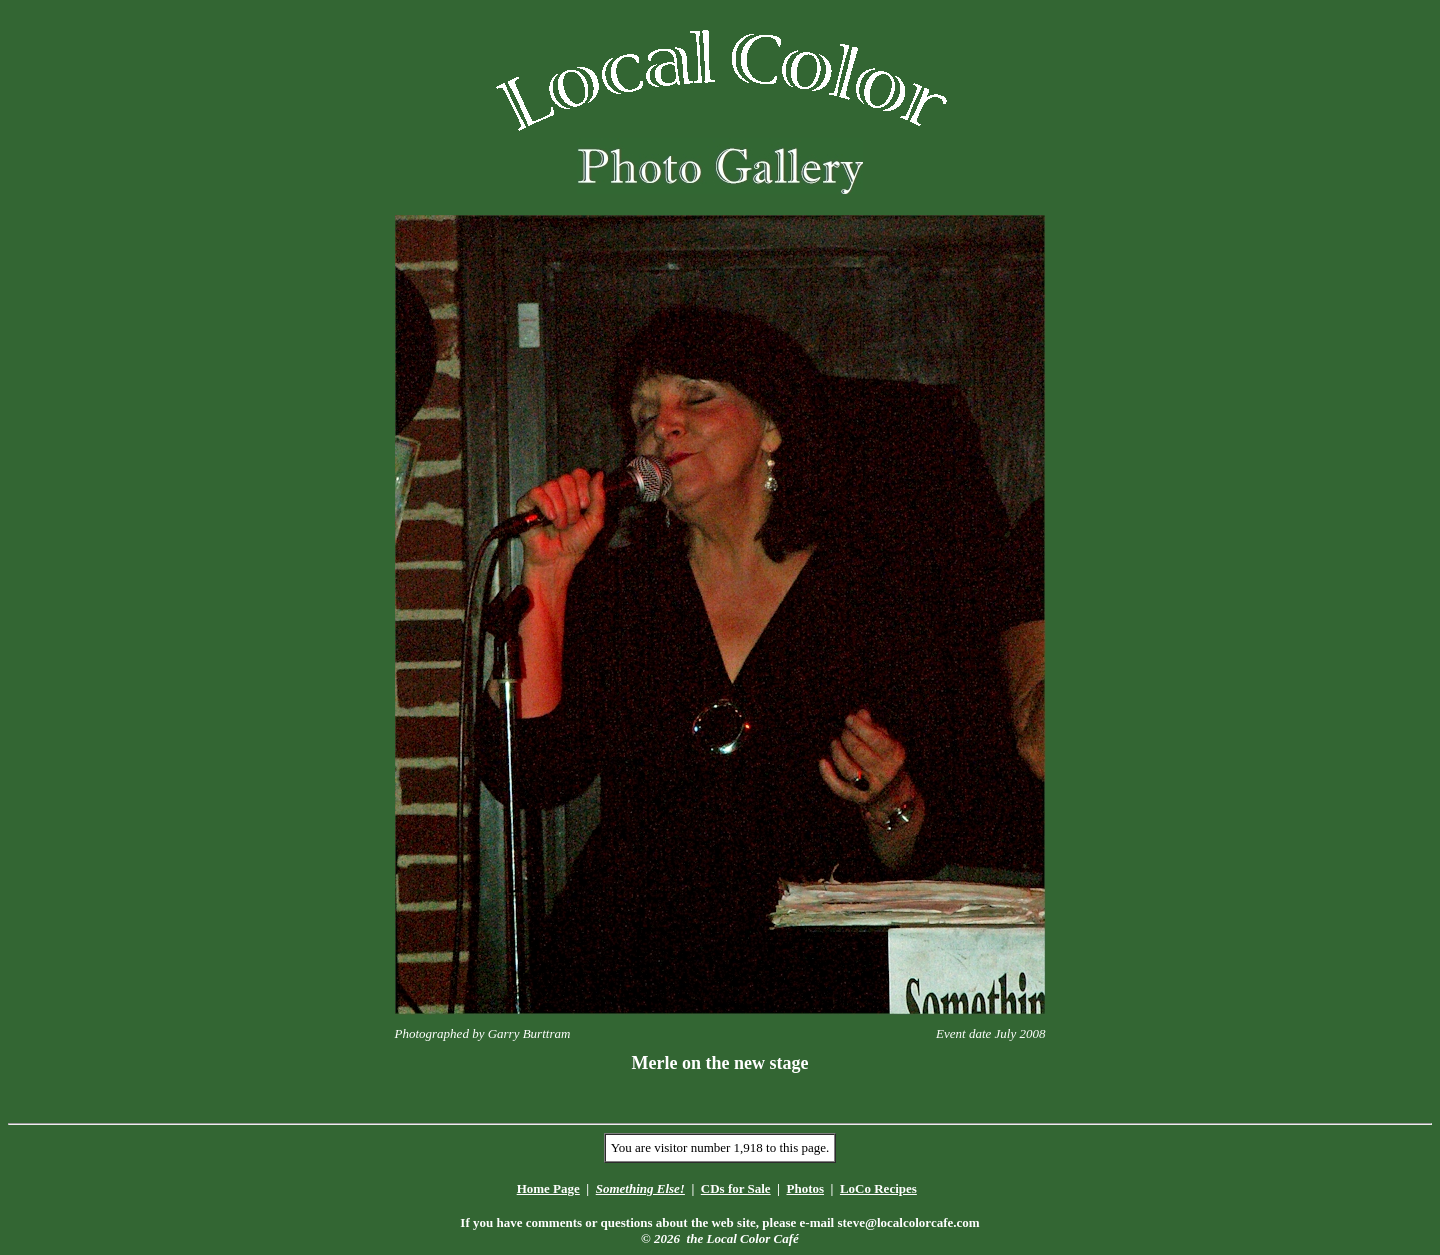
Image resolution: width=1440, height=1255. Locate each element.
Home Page (548, 1188)
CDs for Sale (736, 1188)
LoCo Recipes (878, 1188)
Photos (805, 1188)
